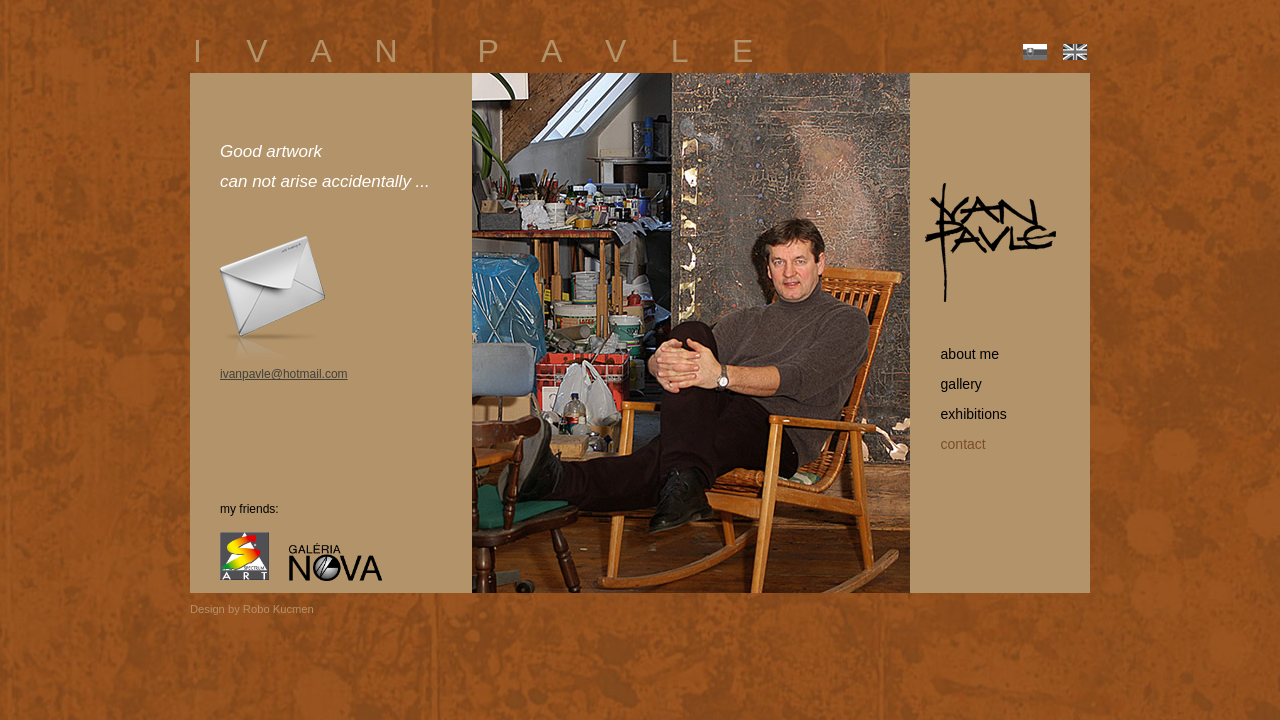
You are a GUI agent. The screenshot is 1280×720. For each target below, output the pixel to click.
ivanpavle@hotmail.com (284, 374)
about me (962, 354)
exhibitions (966, 414)
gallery (953, 384)
